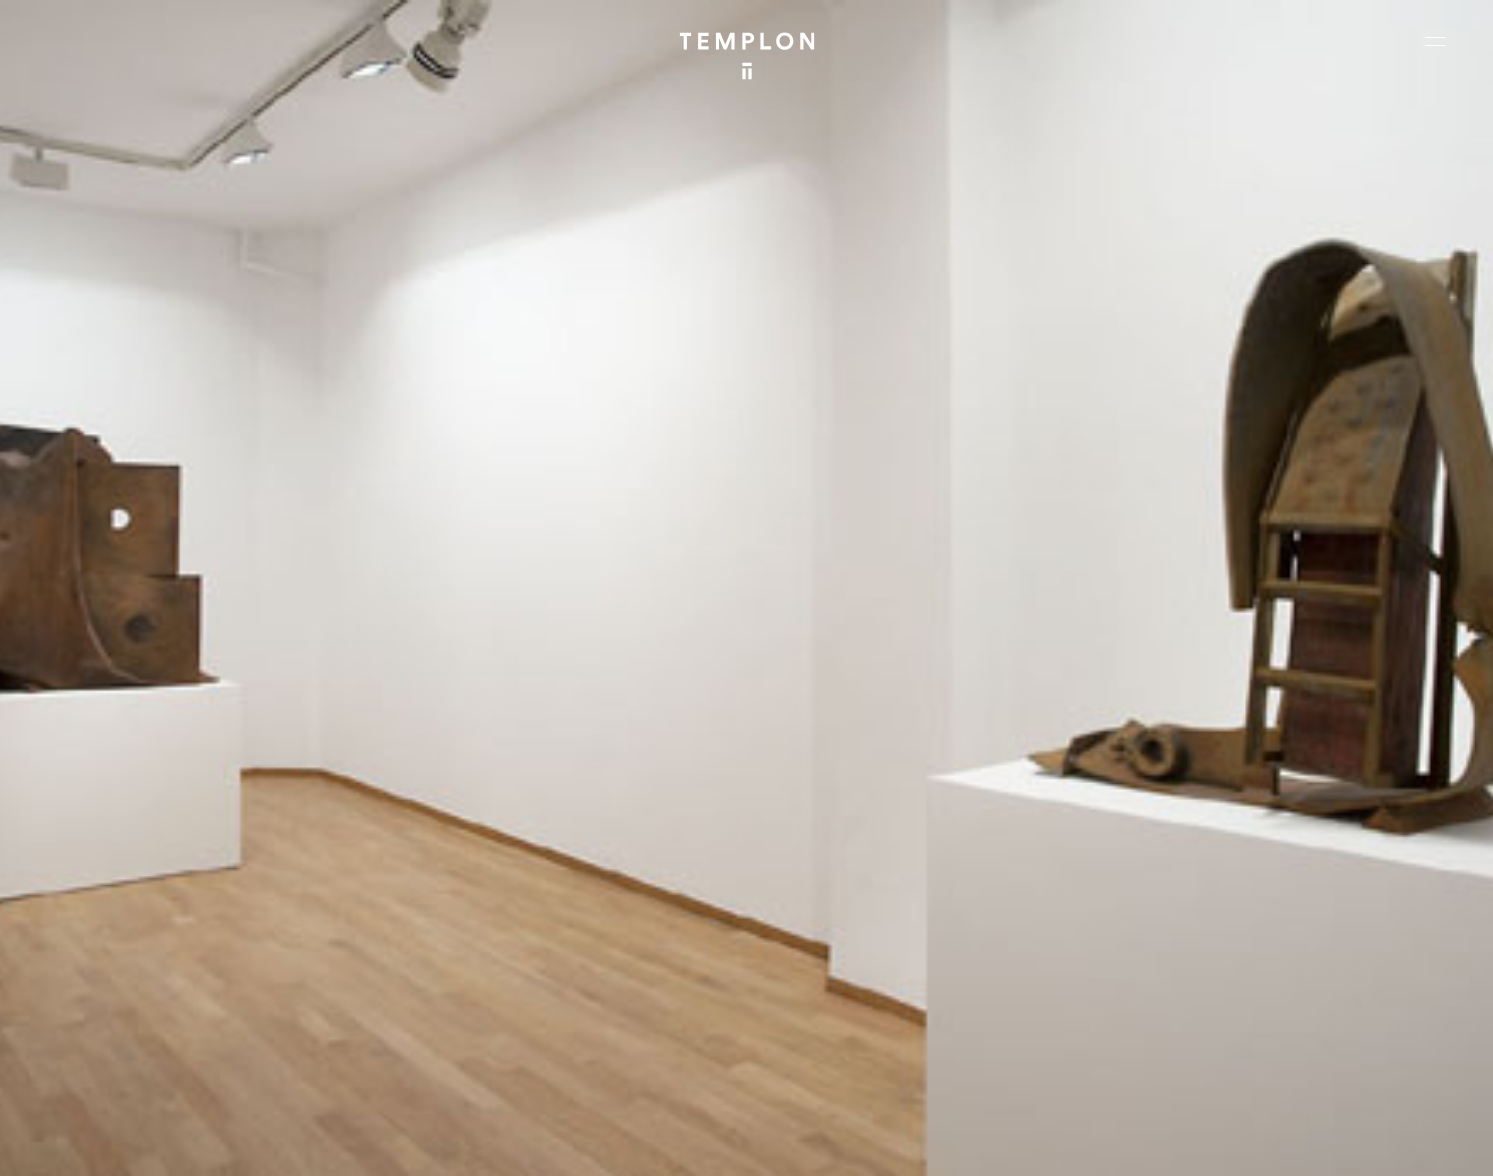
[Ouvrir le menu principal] (1435, 41)
